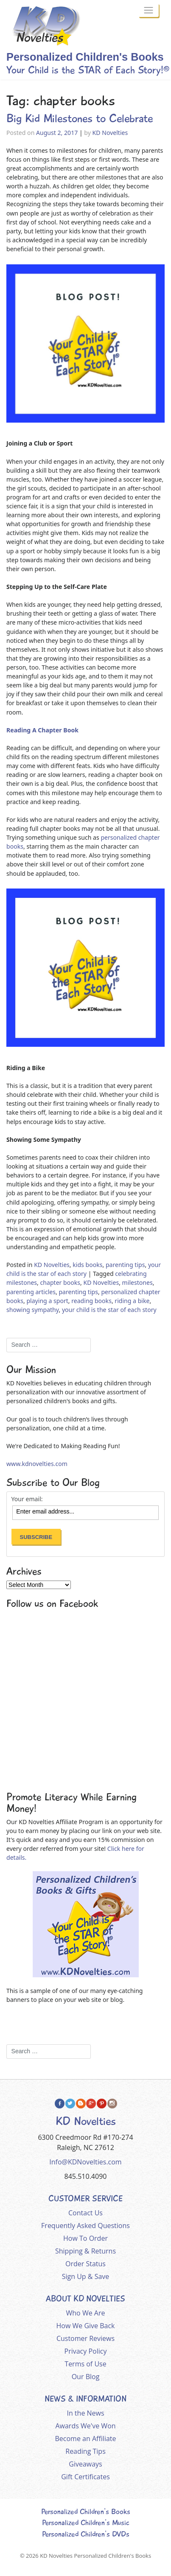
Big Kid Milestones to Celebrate (79, 118)
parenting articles (31, 1292)
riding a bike (132, 1301)
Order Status (85, 2263)
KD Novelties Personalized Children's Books (95, 2555)
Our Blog (86, 2376)
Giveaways (85, 2464)
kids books (87, 1265)
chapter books (60, 1282)
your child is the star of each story (109, 1310)
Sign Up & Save (85, 2276)
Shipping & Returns (85, 2251)
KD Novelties (110, 133)
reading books (91, 1301)
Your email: (27, 1499)
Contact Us (85, 2212)
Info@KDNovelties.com (85, 2162)
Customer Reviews (85, 2338)
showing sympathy (32, 1310)
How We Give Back (85, 2325)
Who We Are (85, 2313)
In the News (85, 2413)
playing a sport (47, 1301)
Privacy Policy (85, 2351)
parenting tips (125, 1265)
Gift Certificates (85, 2476)
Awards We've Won (85, 2425)
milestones (137, 1282)
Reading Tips (85, 2451)
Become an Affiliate (85, 2438)
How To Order (85, 2238)
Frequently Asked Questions (85, 2225)
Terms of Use (85, 2364)
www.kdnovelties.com (36, 1464)
